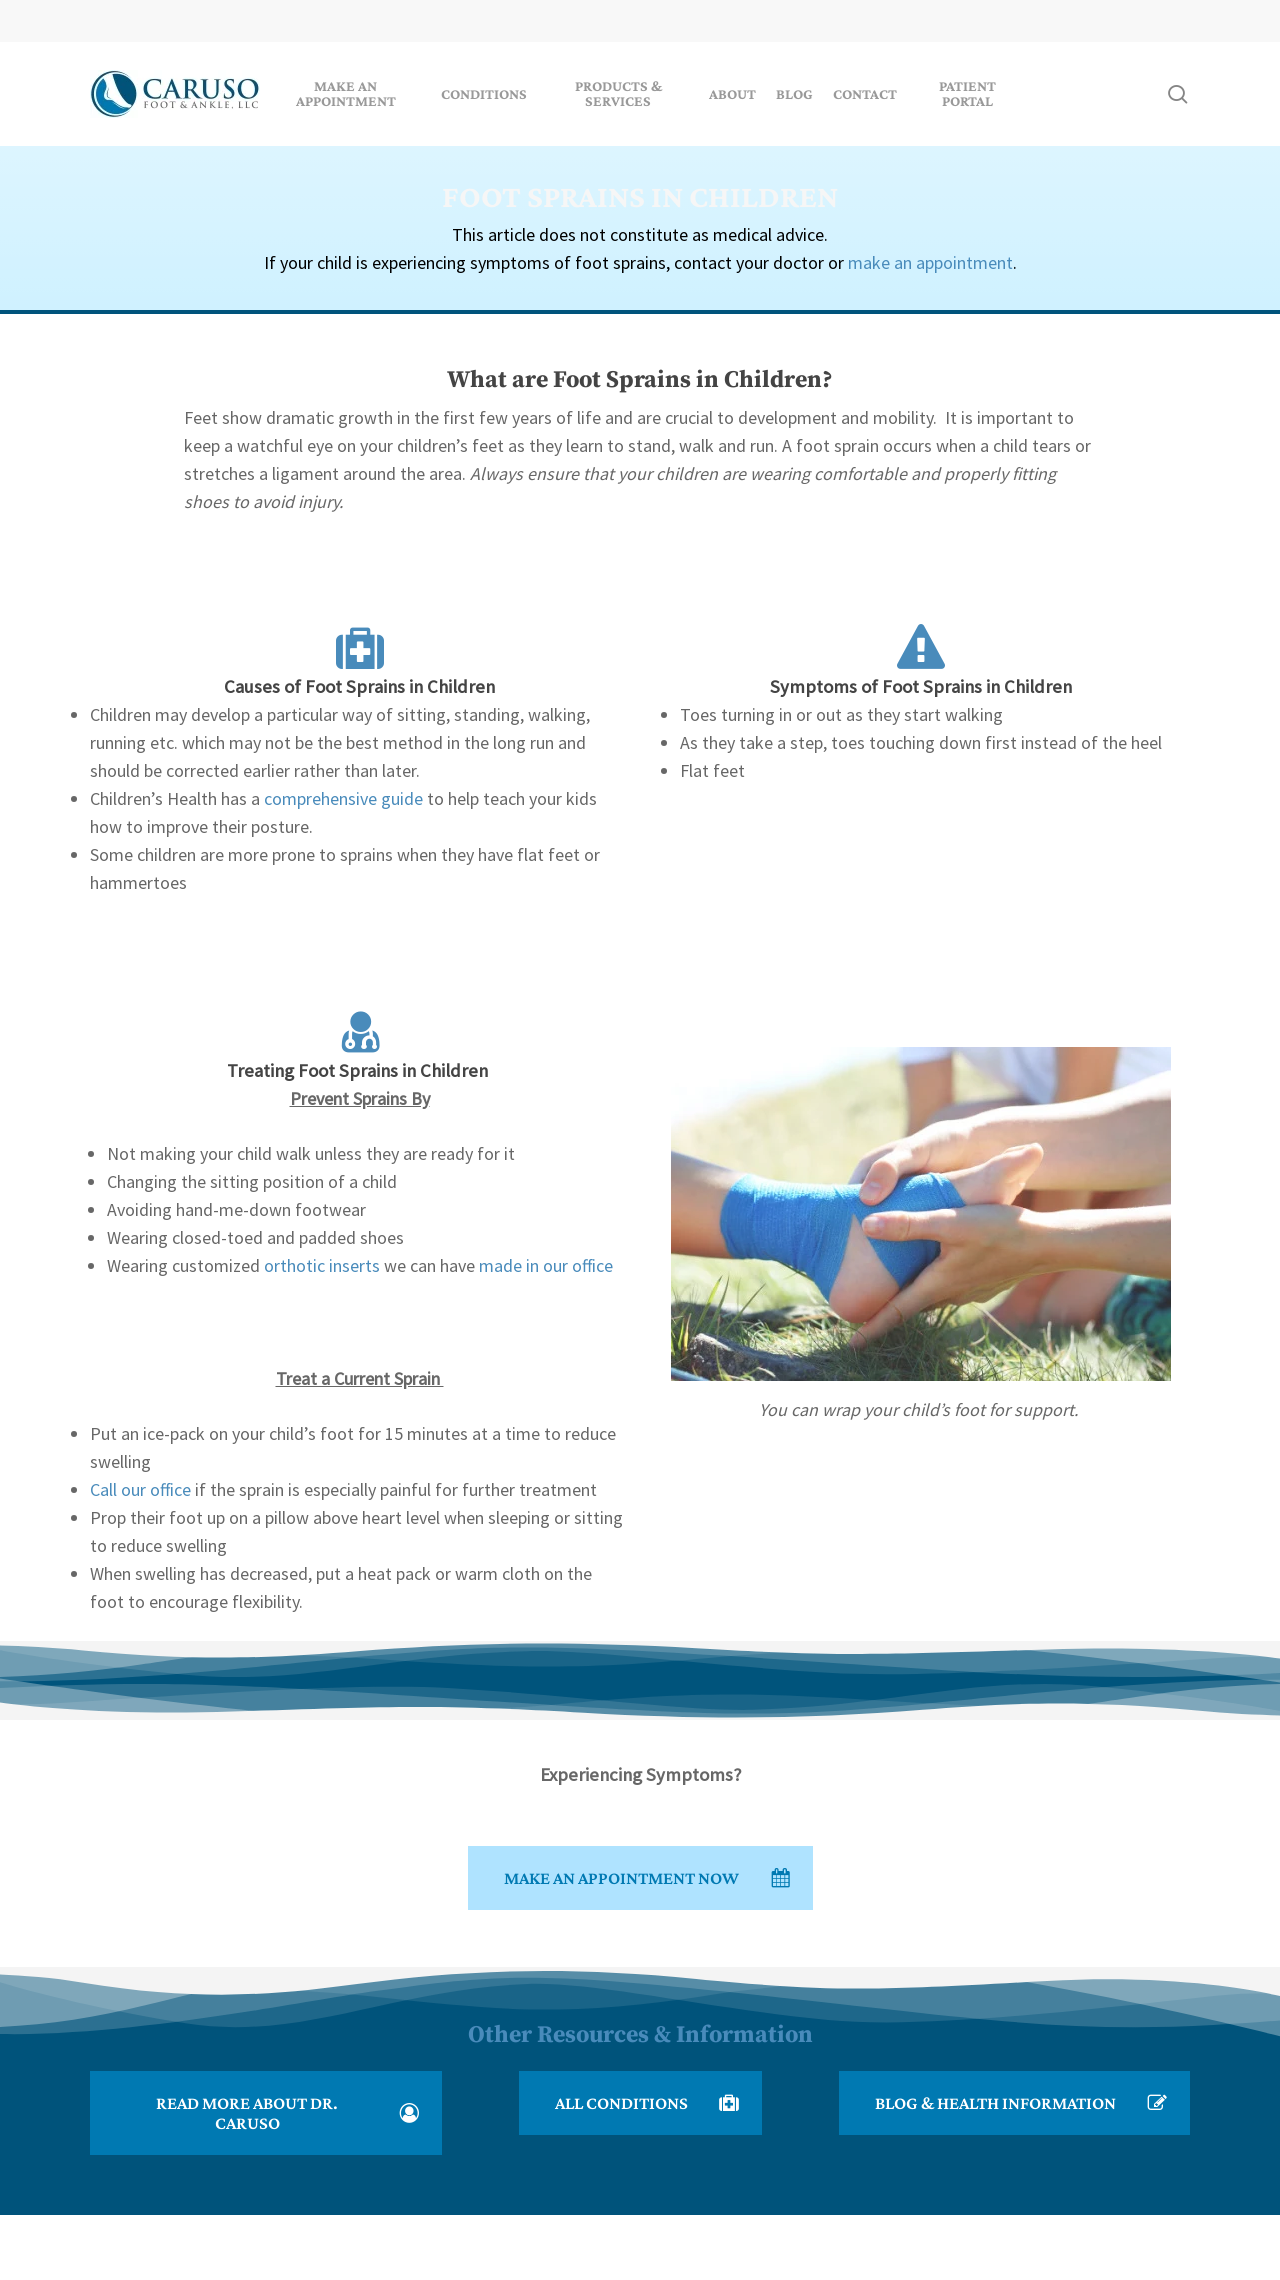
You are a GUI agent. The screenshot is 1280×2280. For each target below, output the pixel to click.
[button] (640, 1878)
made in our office (546, 1265)
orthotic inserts (322, 1265)
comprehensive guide (343, 798)
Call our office (140, 1489)
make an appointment (930, 262)
